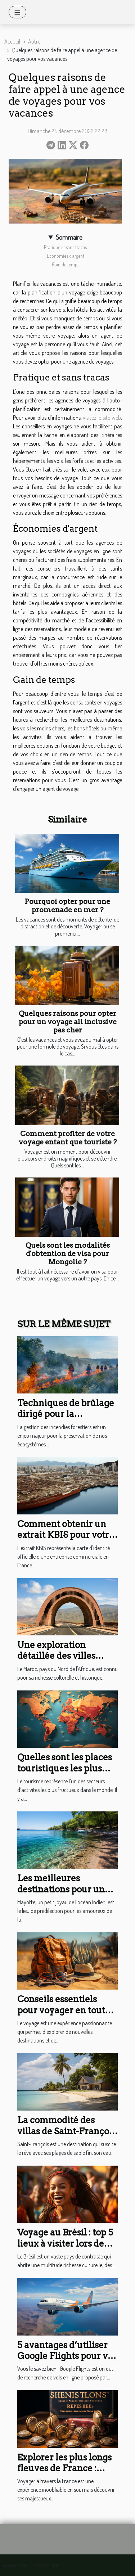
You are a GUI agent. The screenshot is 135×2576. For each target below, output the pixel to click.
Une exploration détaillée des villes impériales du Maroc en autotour (61, 1661)
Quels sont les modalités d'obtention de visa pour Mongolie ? (68, 1253)
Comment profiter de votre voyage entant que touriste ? (68, 1138)
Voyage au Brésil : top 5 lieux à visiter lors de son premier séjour (65, 2243)
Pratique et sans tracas (65, 247)
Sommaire (69, 237)
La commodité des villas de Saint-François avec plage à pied (66, 2131)
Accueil (12, 41)
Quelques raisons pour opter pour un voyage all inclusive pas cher (68, 1021)
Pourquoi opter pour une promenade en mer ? (67, 905)
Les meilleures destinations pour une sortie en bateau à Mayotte (63, 1894)
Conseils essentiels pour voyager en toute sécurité (63, 2010)
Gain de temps (65, 264)
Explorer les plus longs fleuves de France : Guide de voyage (64, 2468)
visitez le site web (102, 417)
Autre (34, 41)
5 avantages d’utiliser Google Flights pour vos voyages (67, 2356)
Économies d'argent (65, 256)
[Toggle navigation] (17, 12)
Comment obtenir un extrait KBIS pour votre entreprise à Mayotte (65, 1535)
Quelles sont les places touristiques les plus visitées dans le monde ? (64, 1773)
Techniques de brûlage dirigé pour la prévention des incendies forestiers (65, 1419)
